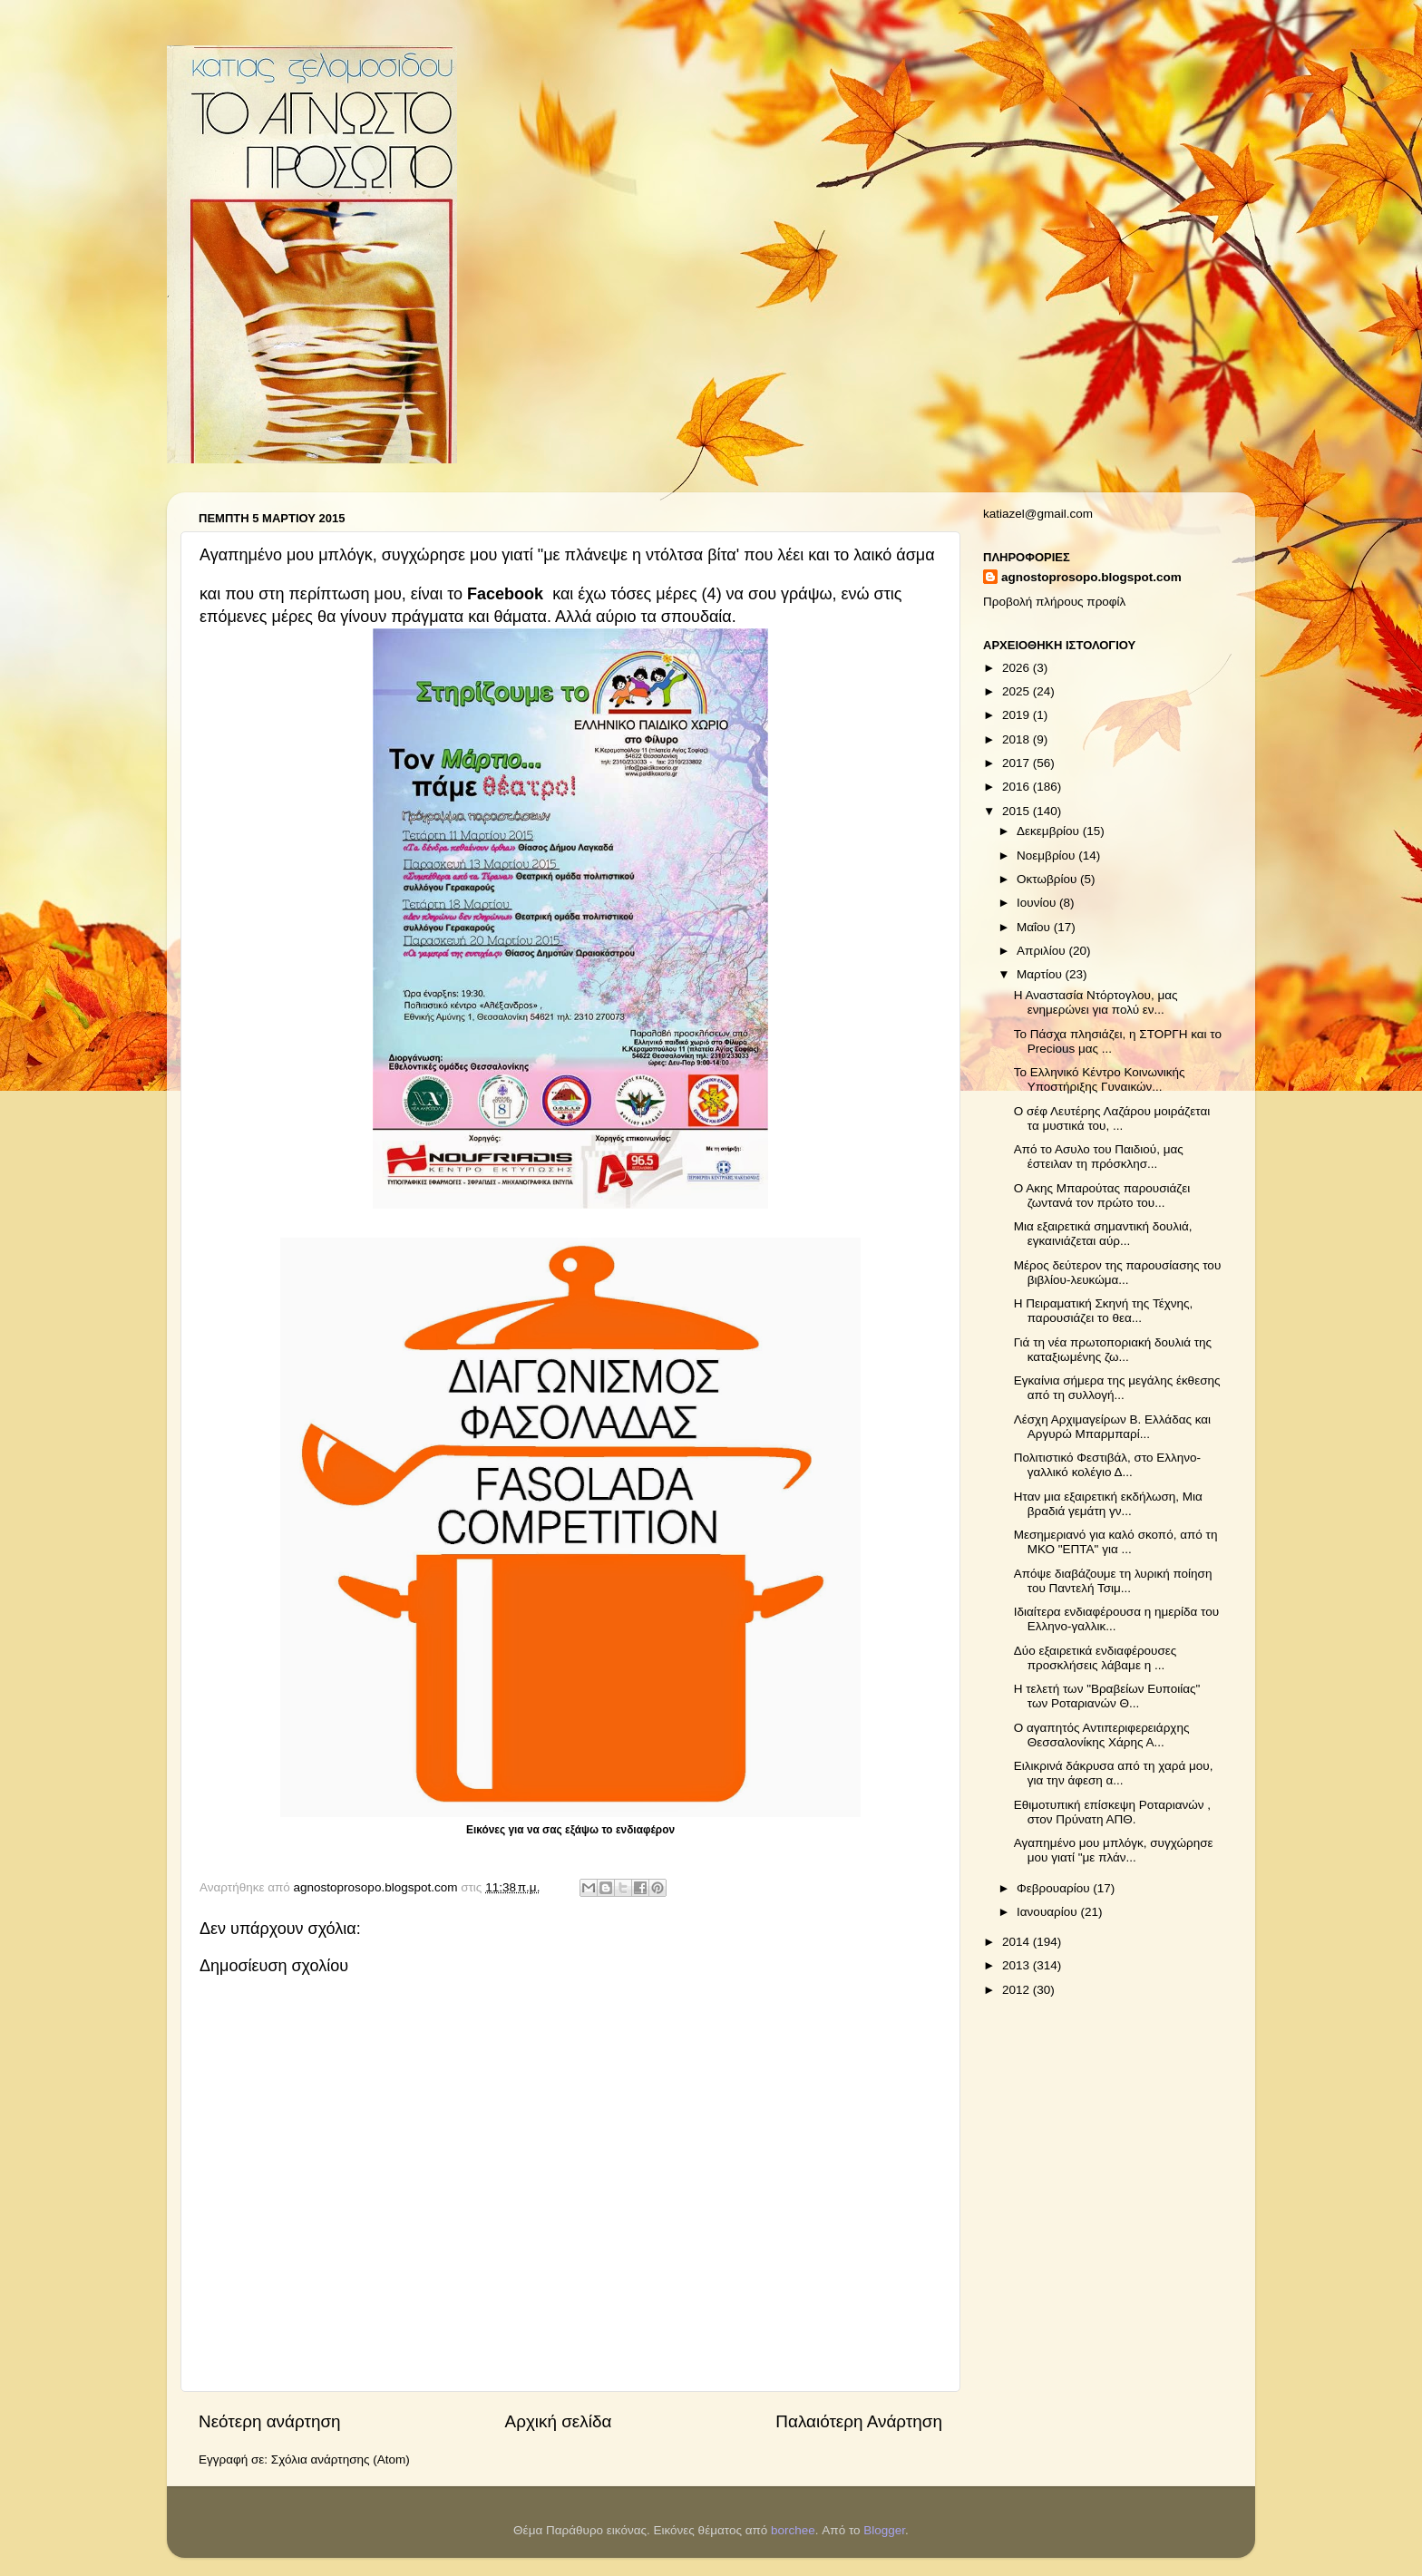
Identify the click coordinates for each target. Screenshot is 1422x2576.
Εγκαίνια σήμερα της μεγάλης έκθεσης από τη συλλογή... (1117, 1388)
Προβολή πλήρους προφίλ (1054, 601)
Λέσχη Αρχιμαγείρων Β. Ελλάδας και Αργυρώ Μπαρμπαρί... (1112, 1427)
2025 (1017, 691)
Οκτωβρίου (1048, 879)
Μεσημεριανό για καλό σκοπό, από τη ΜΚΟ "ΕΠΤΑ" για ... (1116, 1542)
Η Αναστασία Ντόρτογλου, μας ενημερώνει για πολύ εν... (1096, 1002)
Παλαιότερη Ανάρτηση (858, 2421)
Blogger (884, 2530)
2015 (1017, 811)
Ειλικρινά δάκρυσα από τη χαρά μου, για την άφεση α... (1113, 1773)
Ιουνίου (1038, 902)
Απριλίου (1042, 950)
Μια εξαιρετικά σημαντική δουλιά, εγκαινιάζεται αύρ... (1103, 1234)
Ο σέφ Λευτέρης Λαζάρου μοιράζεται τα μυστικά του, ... (1112, 1118)
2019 (1017, 715)
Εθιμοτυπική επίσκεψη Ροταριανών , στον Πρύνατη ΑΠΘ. (1112, 1812)
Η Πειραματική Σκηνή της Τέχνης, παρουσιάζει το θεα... (1103, 1311)
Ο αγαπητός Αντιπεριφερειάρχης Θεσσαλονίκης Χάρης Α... (1102, 1735)
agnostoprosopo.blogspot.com (1091, 577)
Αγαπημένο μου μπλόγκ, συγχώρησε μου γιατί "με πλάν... (1113, 1850)
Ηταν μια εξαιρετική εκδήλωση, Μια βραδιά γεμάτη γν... (1108, 1504)
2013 (1017, 1965)
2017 (1017, 763)
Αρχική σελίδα (558, 2421)
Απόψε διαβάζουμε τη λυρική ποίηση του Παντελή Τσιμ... (1113, 1581)
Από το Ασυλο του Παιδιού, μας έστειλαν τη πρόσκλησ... (1098, 1156)
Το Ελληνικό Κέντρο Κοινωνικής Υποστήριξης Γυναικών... (1099, 1079)
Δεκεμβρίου (1050, 831)
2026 (1017, 668)
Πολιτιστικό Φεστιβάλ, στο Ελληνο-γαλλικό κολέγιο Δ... (1107, 1465)
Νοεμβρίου (1047, 855)
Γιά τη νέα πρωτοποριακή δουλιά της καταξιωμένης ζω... (1113, 1350)
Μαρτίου (1041, 974)
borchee (793, 2530)
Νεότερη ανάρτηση (270, 2421)
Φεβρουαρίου (1055, 1888)
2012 (1017, 1990)
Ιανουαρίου (1048, 1912)
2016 (1017, 786)
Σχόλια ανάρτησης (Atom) (340, 2459)
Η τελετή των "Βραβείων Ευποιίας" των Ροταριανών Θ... (1107, 1696)
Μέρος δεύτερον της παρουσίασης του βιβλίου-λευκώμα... (1118, 1273)
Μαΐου (1035, 927)
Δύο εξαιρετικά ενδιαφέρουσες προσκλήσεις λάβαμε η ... (1095, 1658)
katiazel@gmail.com (1038, 513)
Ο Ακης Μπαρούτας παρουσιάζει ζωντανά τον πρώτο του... (1102, 1195)
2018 (1017, 739)
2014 (1017, 1942)
